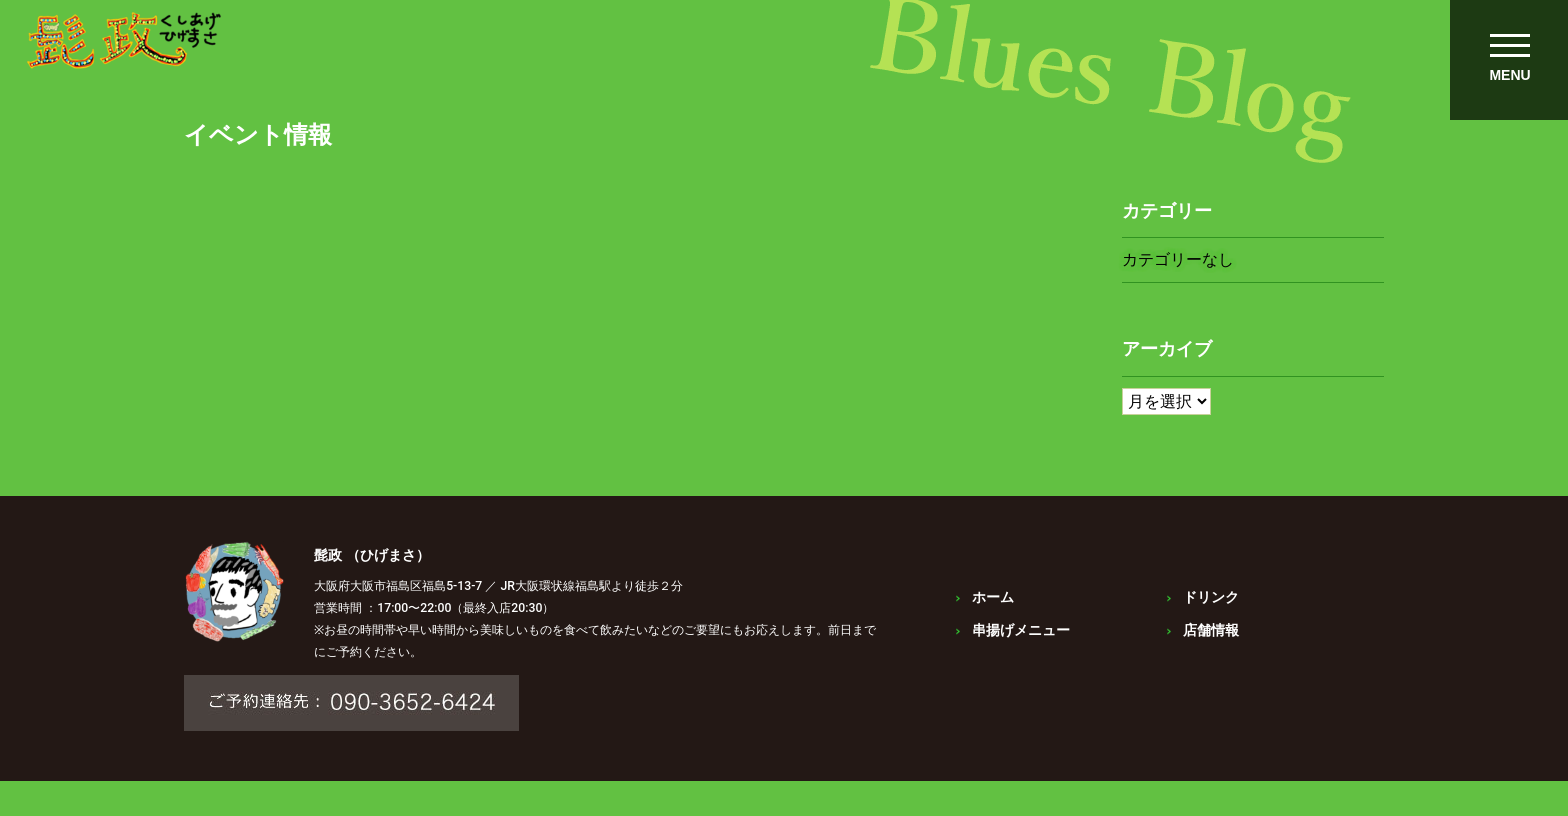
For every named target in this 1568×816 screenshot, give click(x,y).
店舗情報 (1213, 647)
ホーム (993, 614)
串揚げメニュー (1021, 647)
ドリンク (1213, 614)
